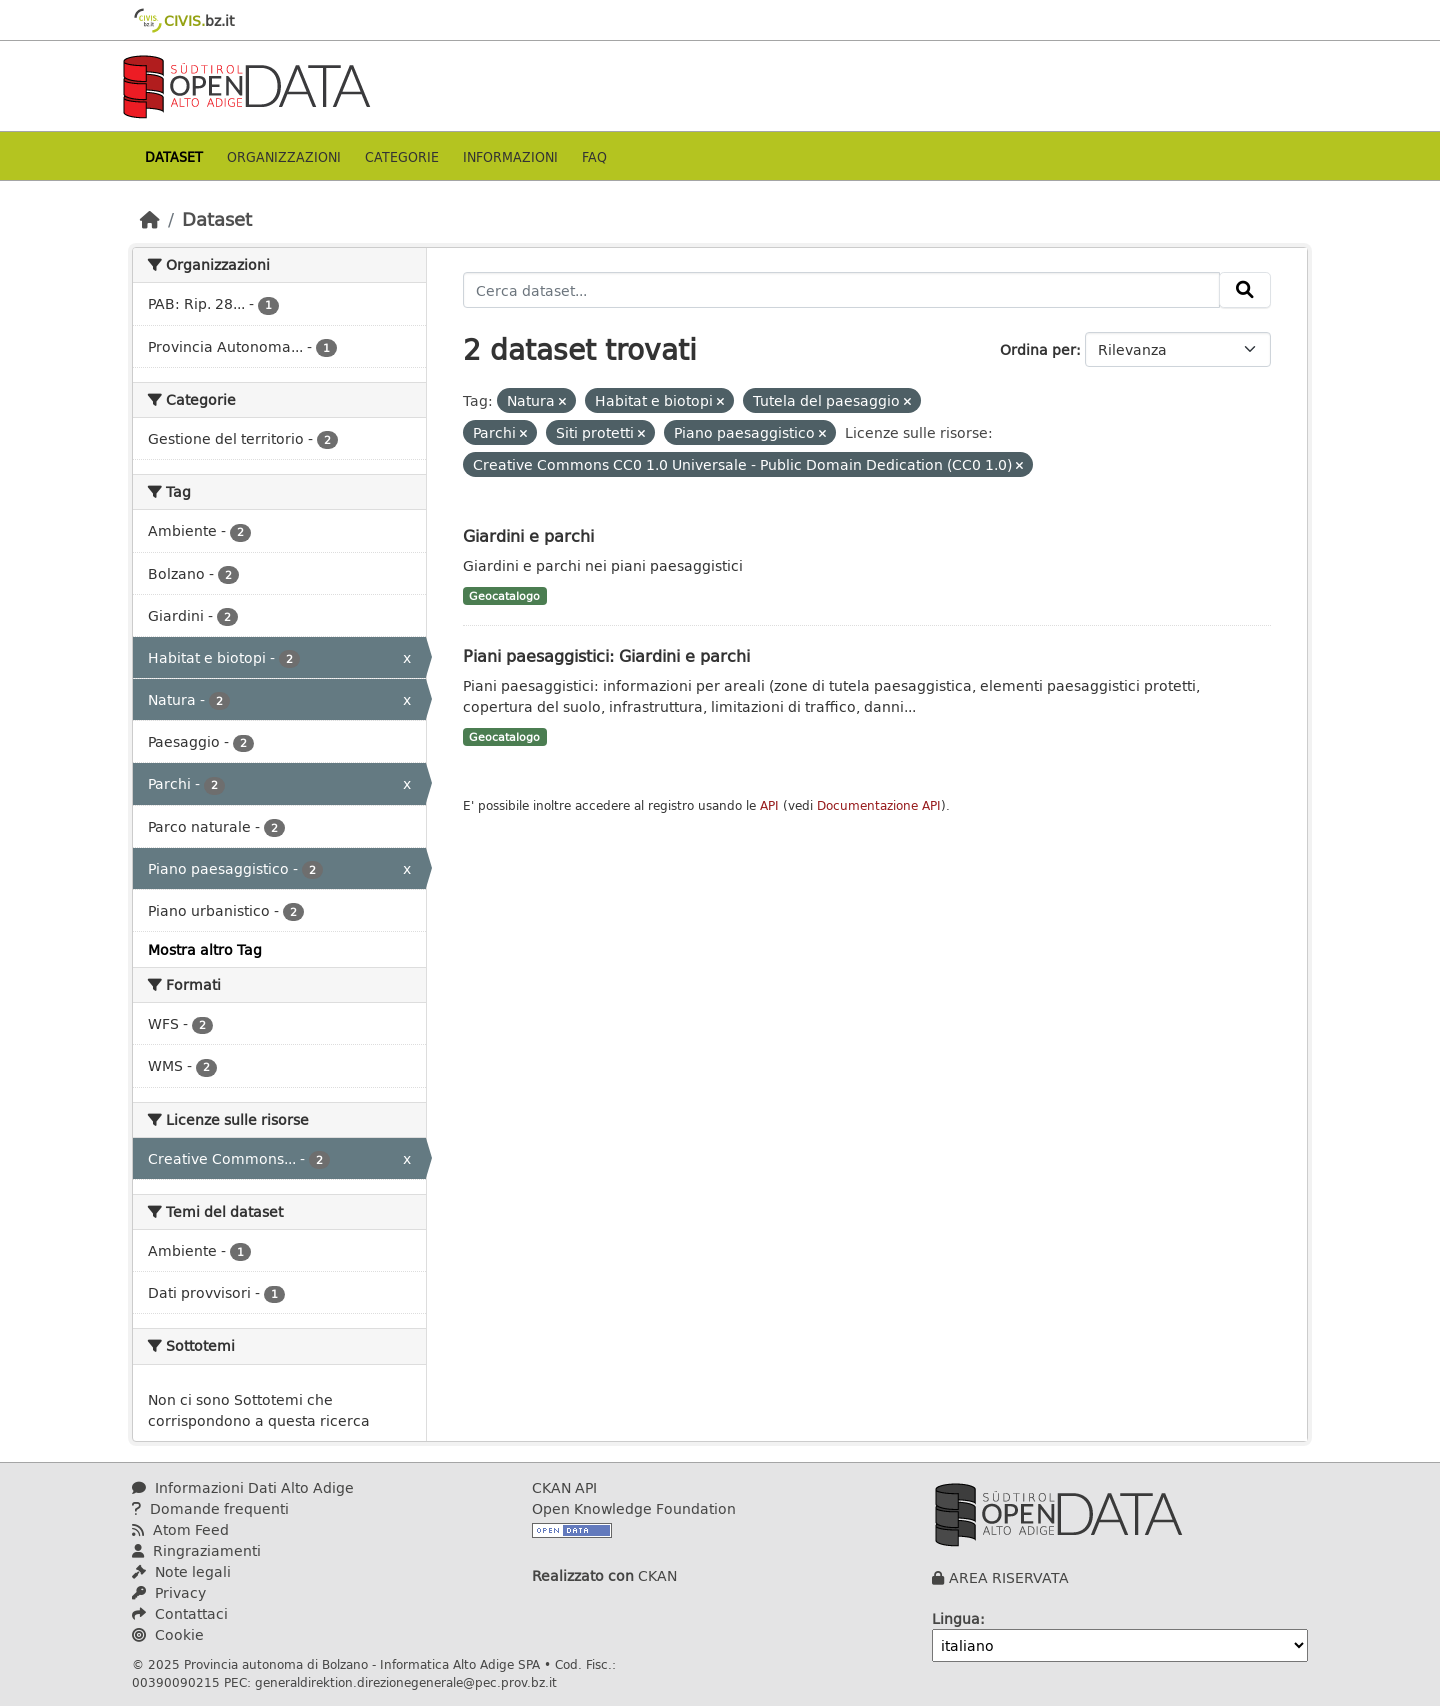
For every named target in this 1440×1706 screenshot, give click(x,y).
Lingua (956, 1618)
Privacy (169, 1592)
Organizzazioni (284, 156)
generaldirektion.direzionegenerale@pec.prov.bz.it (406, 1682)
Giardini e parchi (528, 535)
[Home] (150, 219)
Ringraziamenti (196, 1550)
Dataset (174, 156)
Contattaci (180, 1613)
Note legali (181, 1571)
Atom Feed (180, 1529)
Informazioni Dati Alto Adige (243, 1487)
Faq (594, 156)
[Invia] (1245, 290)
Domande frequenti (210, 1508)
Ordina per (1038, 349)
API (769, 805)
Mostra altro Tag (205, 949)
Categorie (402, 156)
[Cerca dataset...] (842, 290)
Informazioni (510, 156)
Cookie (168, 1634)
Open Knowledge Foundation (634, 1508)
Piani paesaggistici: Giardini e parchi (606, 655)
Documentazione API (879, 805)
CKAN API (564, 1487)
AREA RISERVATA (1009, 1577)
